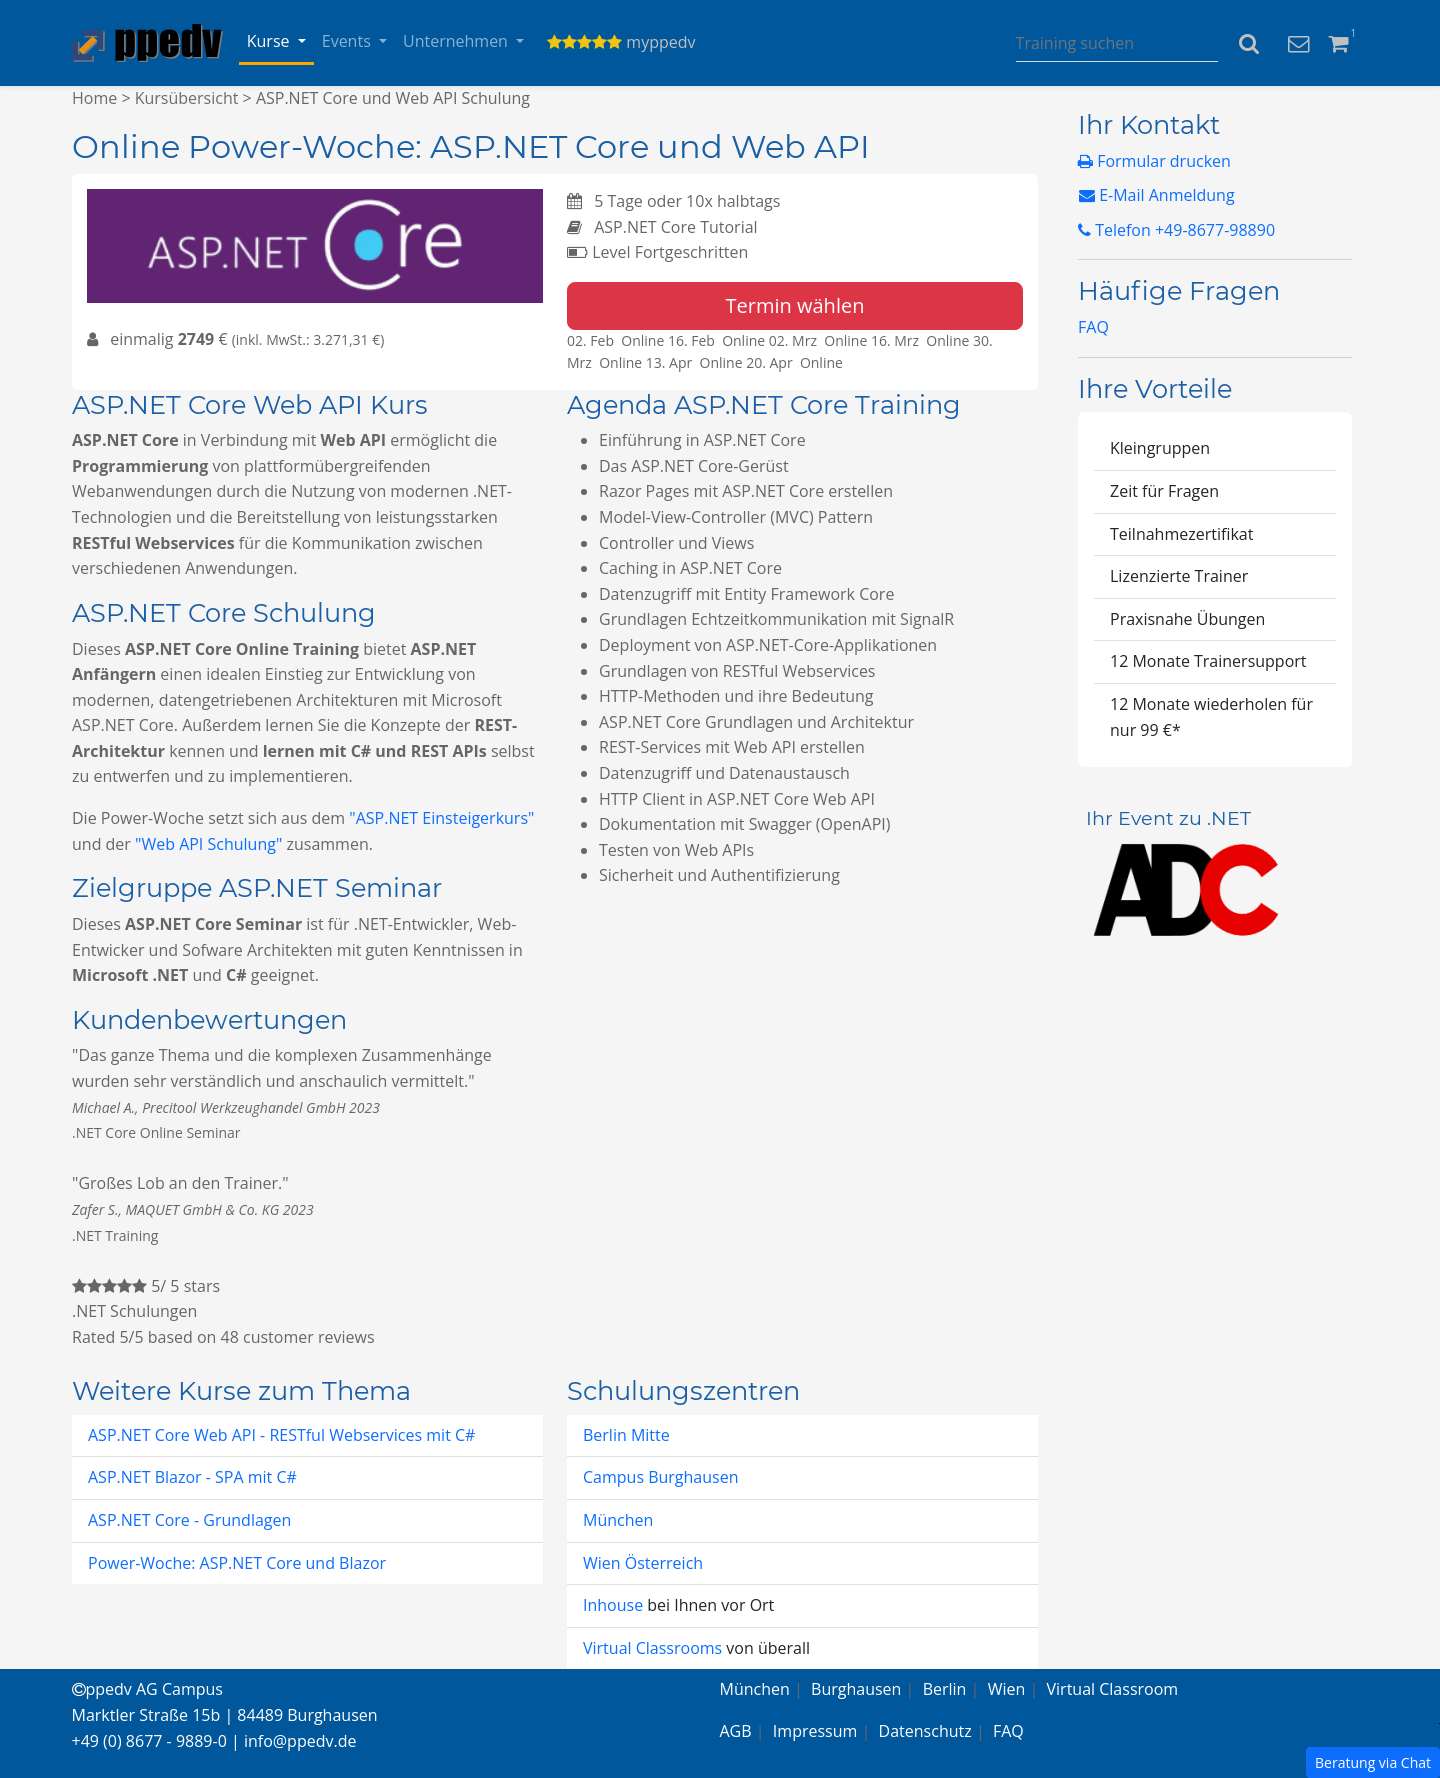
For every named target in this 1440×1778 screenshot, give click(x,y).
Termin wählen (795, 305)
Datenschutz (925, 1731)
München (618, 1520)
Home (94, 98)
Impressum (815, 1731)
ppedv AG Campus (147, 1689)
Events (348, 41)
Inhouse (615, 1605)
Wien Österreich (643, 1563)
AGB (736, 1731)
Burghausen (856, 1689)
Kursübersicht (187, 98)
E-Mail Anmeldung (1157, 195)
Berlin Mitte (626, 1435)
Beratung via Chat (1373, 1762)
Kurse (270, 41)
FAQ (1093, 327)
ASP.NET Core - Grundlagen (189, 1520)
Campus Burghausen (660, 1477)
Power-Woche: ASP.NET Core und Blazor (237, 1563)
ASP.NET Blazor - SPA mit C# (192, 1477)
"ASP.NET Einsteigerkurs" (441, 818)
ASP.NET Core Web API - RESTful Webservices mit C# (281, 1435)
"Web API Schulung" (208, 844)
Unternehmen (457, 41)
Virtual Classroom (1113, 1689)
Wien (1007, 1689)
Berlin (945, 1689)
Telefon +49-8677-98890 (1176, 230)
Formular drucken (1154, 161)
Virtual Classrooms (652, 1648)
